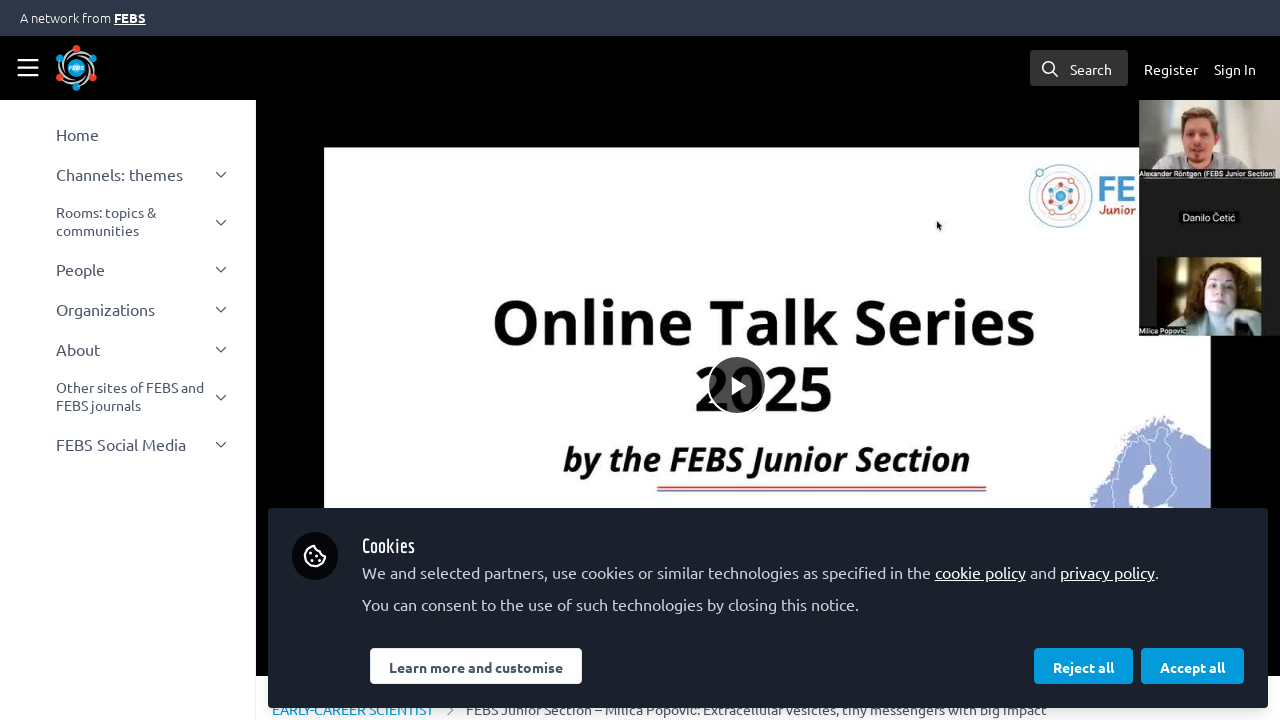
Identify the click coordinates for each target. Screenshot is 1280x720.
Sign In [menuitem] (1235, 69)
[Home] (76, 68)
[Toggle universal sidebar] (28, 68)
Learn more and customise (476, 667)
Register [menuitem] (1171, 69)
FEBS (130, 17)
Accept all (1192, 667)
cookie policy (980, 572)
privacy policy (1107, 572)
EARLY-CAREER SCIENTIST (353, 709)
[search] (1079, 68)
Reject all (1083, 667)
